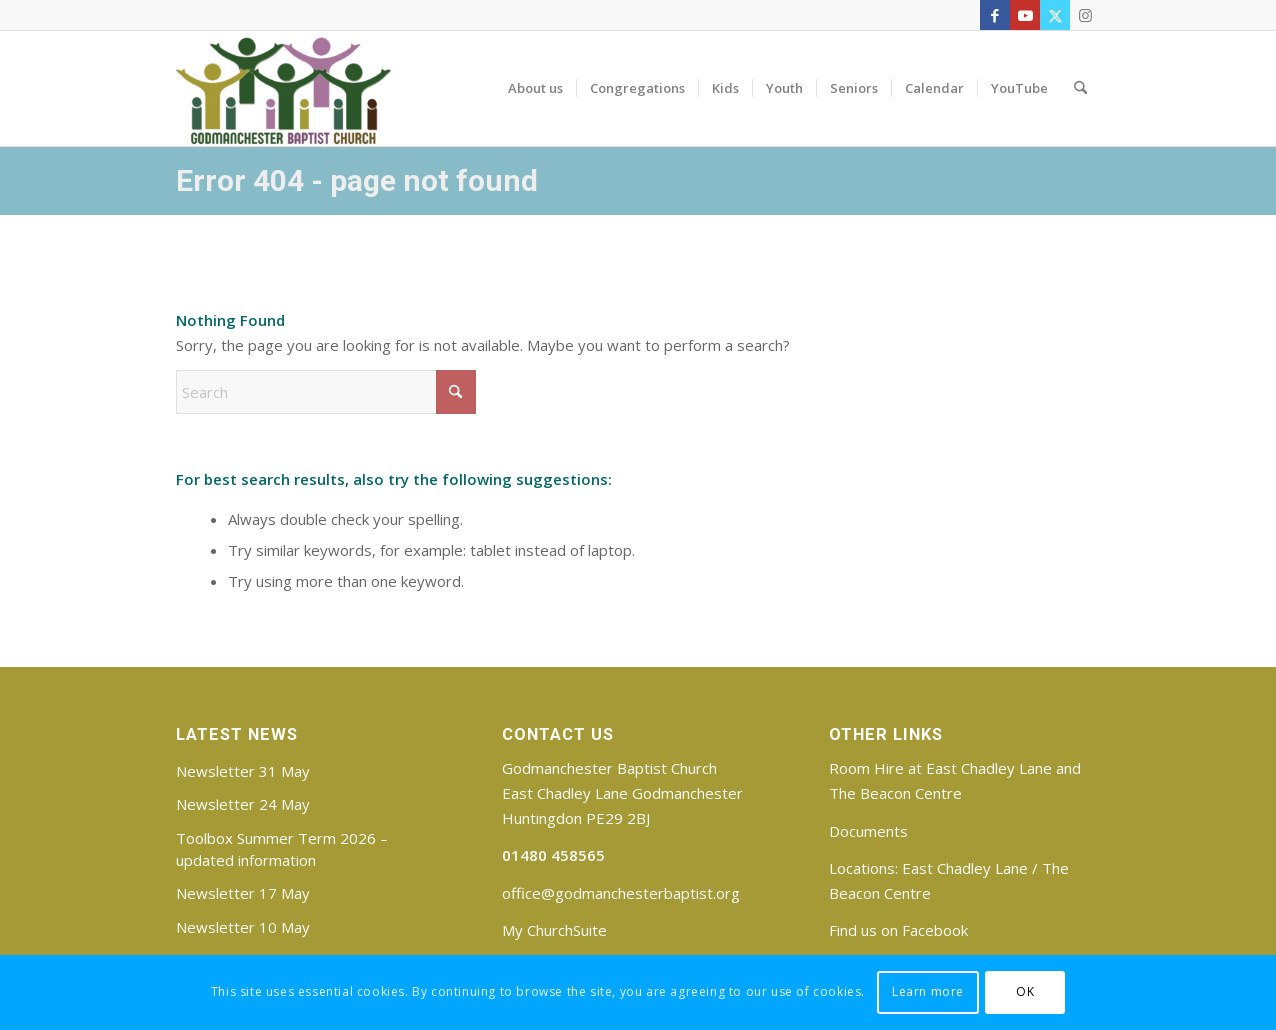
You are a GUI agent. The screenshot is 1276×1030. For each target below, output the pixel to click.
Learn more (928, 991)
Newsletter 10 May (243, 927)
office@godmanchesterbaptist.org (621, 893)
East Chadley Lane (965, 868)
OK (1025, 991)
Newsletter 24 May (243, 804)
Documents (868, 831)
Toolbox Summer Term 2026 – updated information (282, 849)
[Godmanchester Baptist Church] (283, 88)
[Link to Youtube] (1025, 15)
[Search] (1080, 88)
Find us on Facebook (898, 930)
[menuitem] (535, 88)
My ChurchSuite (554, 930)
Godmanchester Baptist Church (609, 768)
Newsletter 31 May (243, 771)
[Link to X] (1055, 15)
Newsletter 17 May (243, 893)
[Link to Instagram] (1085, 15)
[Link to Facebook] (995, 15)
